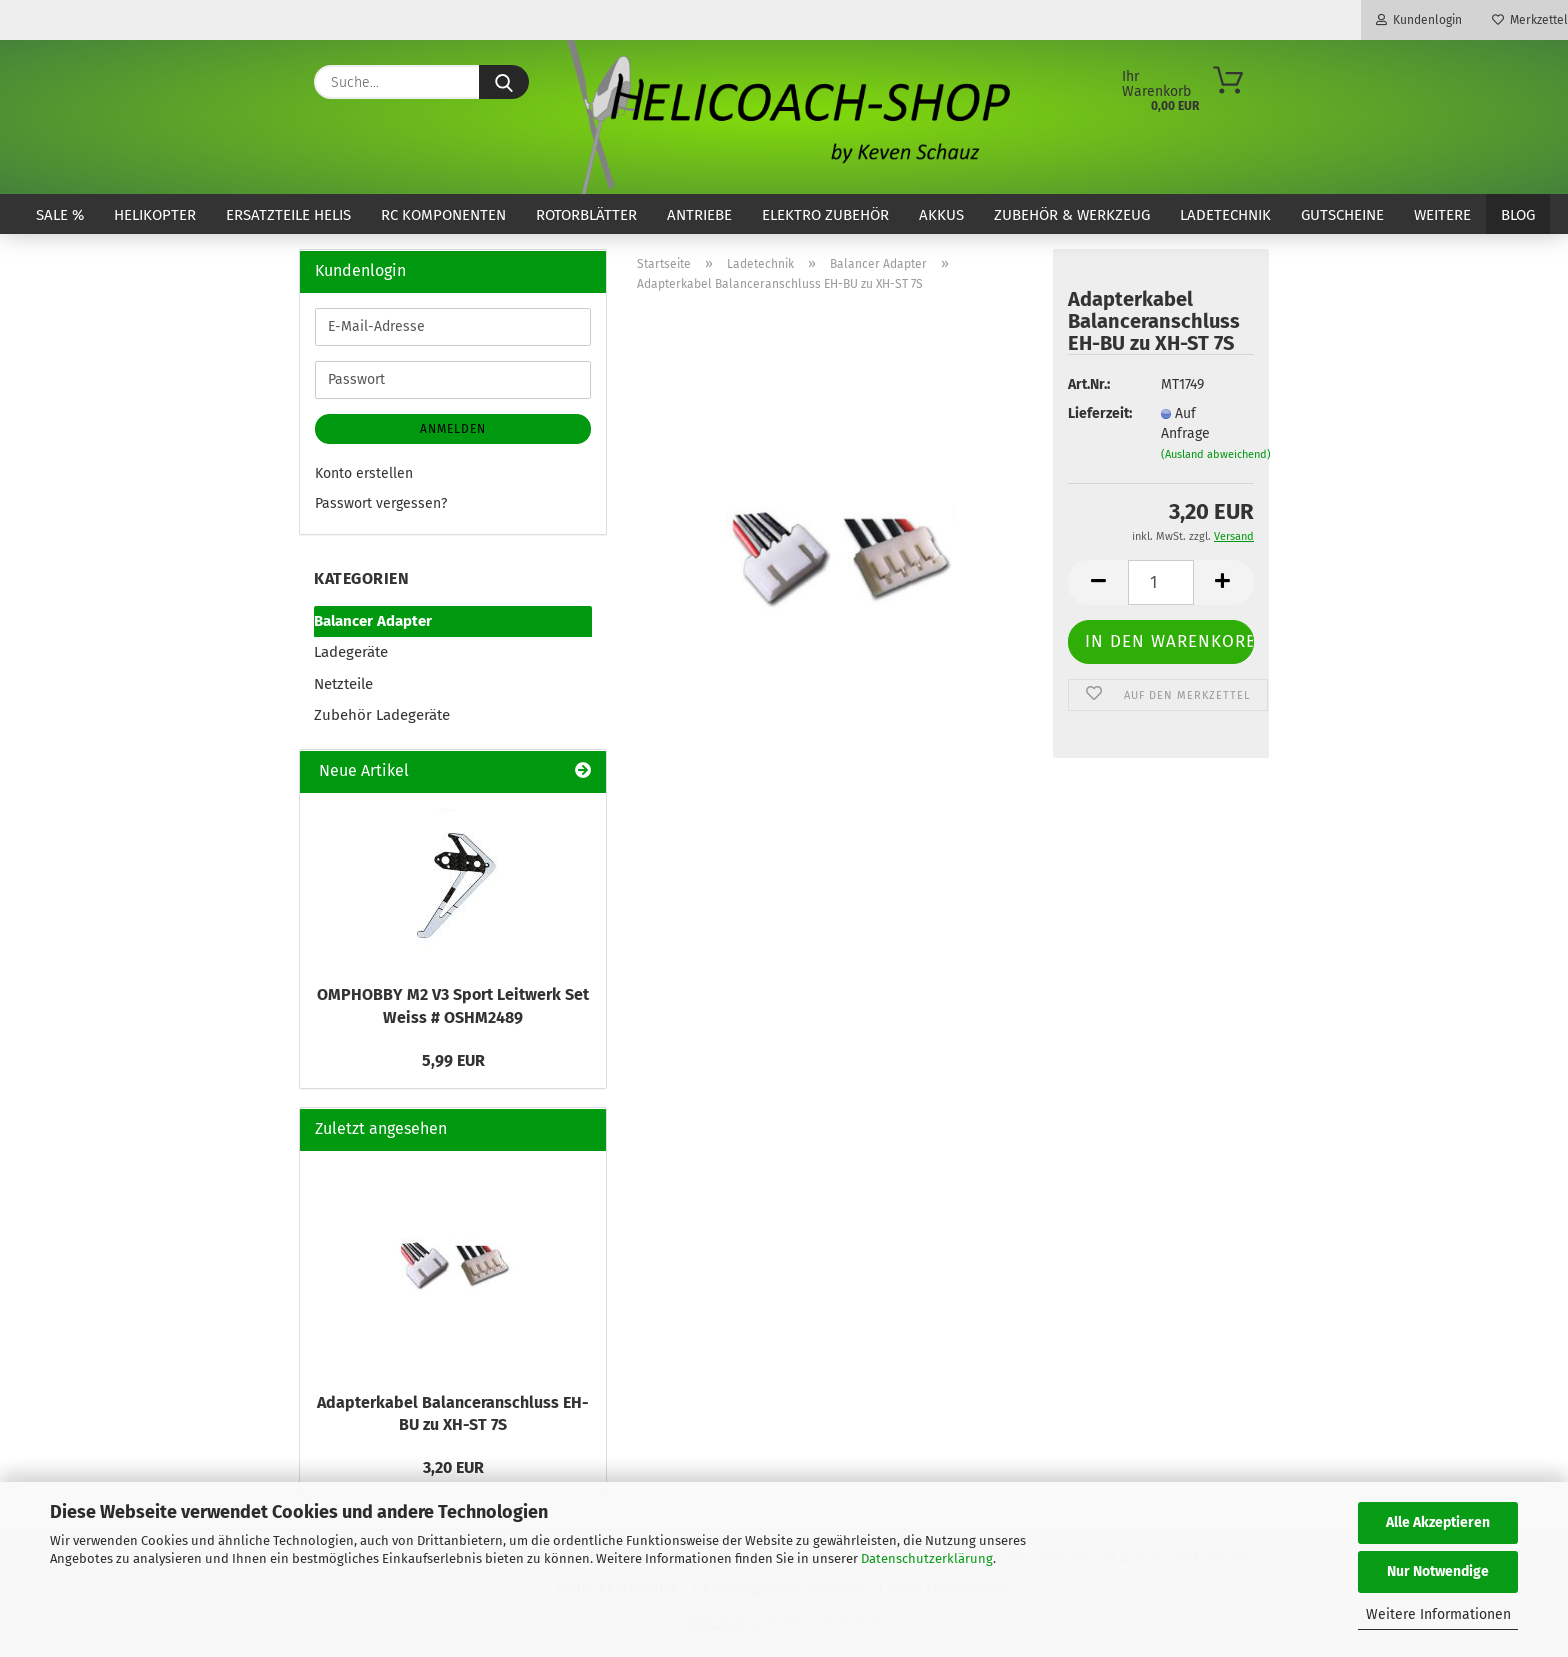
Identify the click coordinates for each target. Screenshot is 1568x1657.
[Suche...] (504, 82)
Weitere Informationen (1438, 1614)
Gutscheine (1342, 215)
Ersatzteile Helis (288, 215)
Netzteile (343, 684)
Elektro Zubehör (825, 215)
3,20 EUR (453, 1467)
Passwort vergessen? (381, 503)
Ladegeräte (351, 652)
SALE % (60, 215)
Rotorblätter (586, 215)
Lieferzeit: (1099, 413)
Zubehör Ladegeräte (382, 715)
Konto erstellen (364, 473)
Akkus (941, 215)
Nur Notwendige (1438, 1571)
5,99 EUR (453, 1060)
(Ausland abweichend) (1216, 454)
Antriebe (699, 215)
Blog (1518, 215)
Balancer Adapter (373, 621)
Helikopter (155, 215)
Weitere (1442, 215)
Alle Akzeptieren (1438, 1522)
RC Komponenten (443, 215)
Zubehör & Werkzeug (1072, 215)
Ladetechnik (1225, 215)
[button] (1098, 582)
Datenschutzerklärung (927, 1558)
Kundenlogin (1419, 20)
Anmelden (453, 429)
